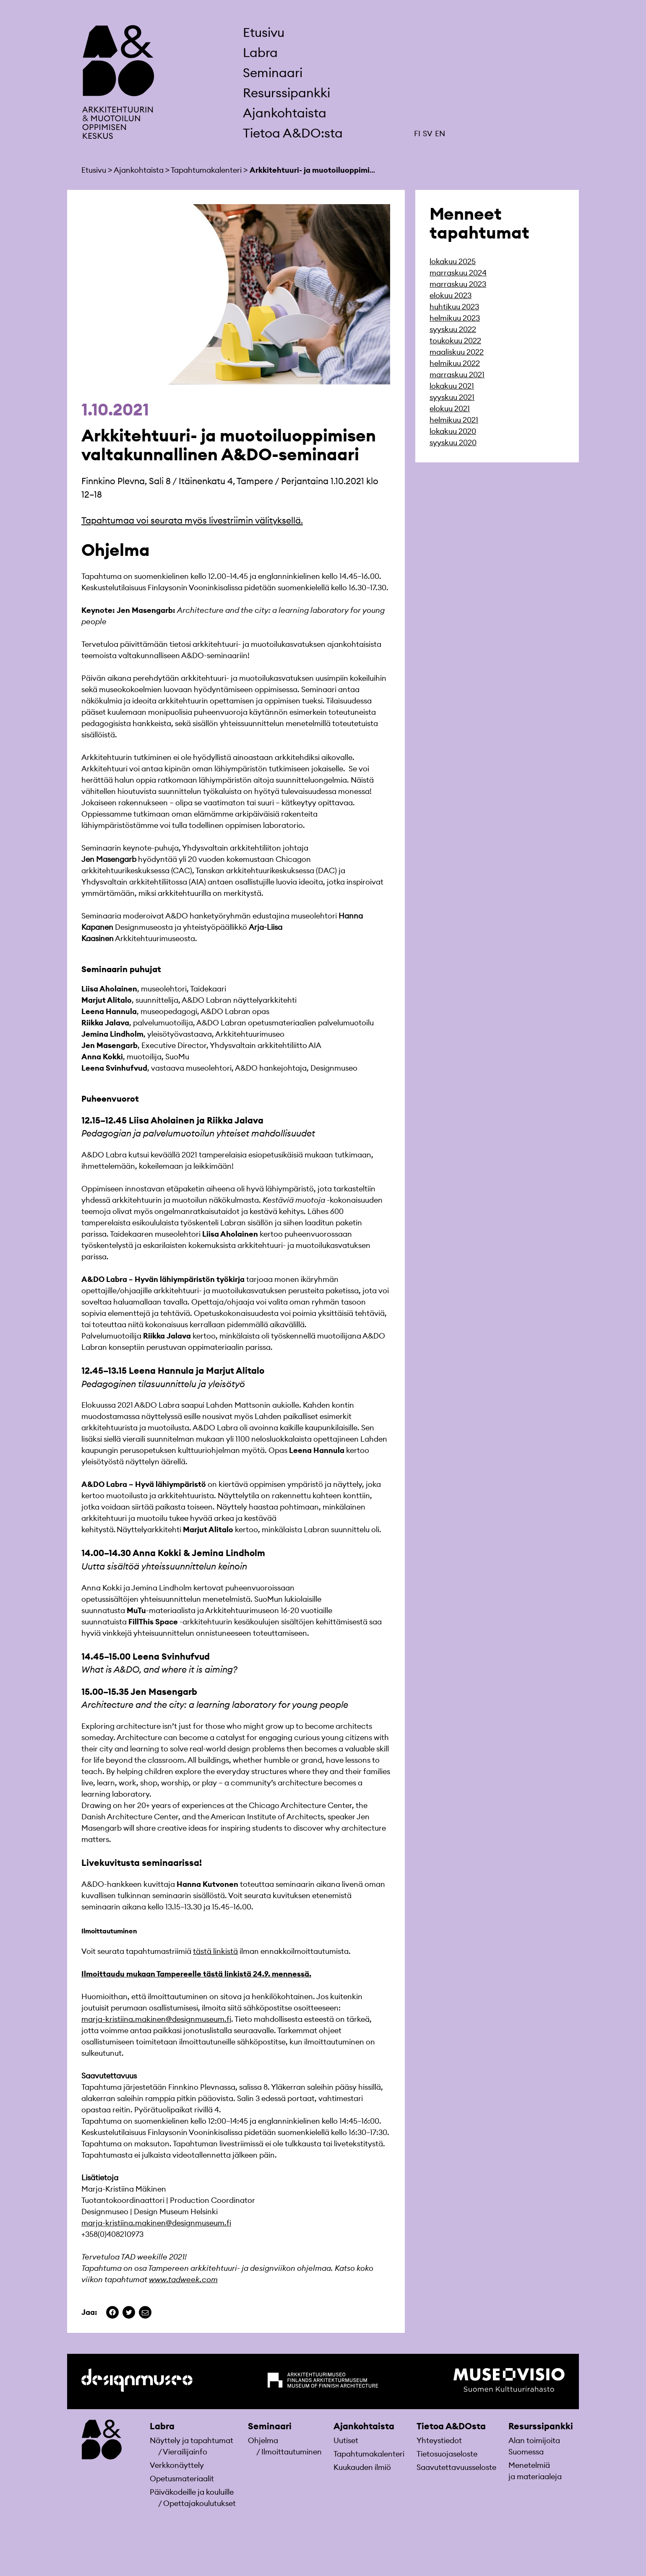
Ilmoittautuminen (291, 2452)
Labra (260, 52)
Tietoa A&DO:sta (293, 133)
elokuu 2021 (450, 408)
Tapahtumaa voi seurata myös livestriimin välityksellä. (192, 520)
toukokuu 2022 (455, 340)
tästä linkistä (215, 1951)
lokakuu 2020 (453, 431)
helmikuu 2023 (455, 318)
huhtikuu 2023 (454, 306)
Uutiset (345, 2440)
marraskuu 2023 (458, 284)
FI (417, 133)
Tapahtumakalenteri (368, 2454)
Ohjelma (263, 2440)
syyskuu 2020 (453, 442)
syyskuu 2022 (453, 329)
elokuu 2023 (450, 295)
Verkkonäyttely (177, 2465)
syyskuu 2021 (452, 397)
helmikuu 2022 (455, 363)
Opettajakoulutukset (199, 2503)
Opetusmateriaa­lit (182, 2478)
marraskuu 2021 (457, 374)
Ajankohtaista (284, 112)
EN (440, 133)
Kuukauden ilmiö (362, 2467)
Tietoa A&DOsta (451, 2426)
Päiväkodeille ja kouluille (192, 2492)
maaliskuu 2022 (457, 352)
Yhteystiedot (439, 2440)
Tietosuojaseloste (447, 2454)
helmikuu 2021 (454, 420)
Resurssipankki (286, 92)
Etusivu (263, 32)
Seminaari (272, 72)
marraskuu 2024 (458, 273)
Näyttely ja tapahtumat (191, 2440)
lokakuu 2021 (452, 386)
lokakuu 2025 (453, 261)
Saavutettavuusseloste (456, 2467)
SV (427, 133)
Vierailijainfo (185, 2452)
